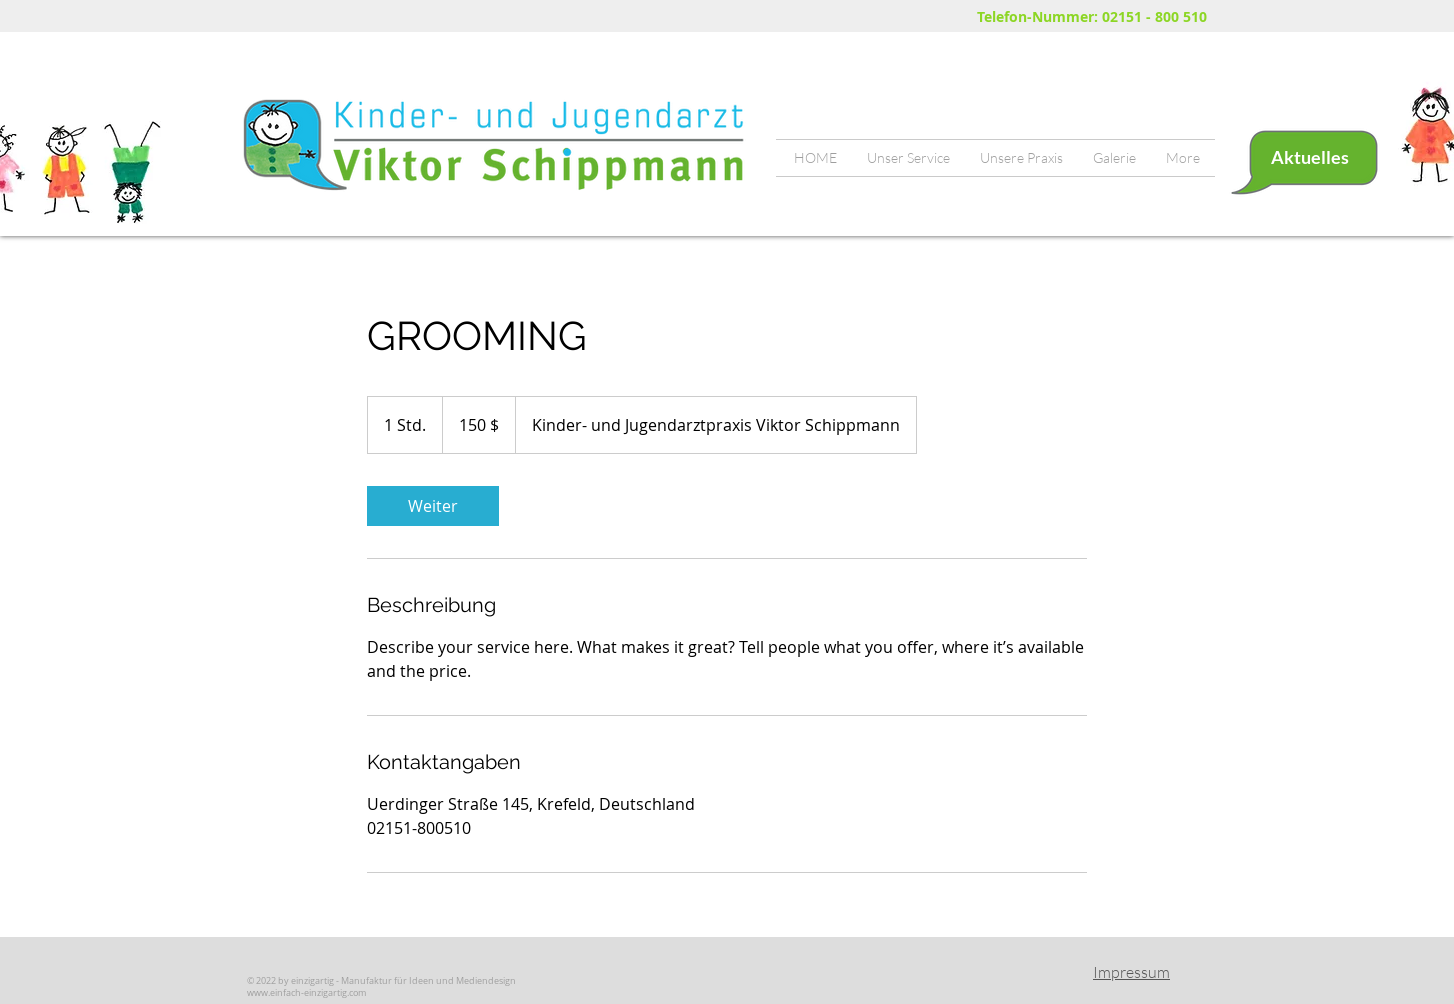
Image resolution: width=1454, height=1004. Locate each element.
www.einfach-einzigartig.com (306, 993)
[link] (433, 506)
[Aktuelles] (1309, 157)
